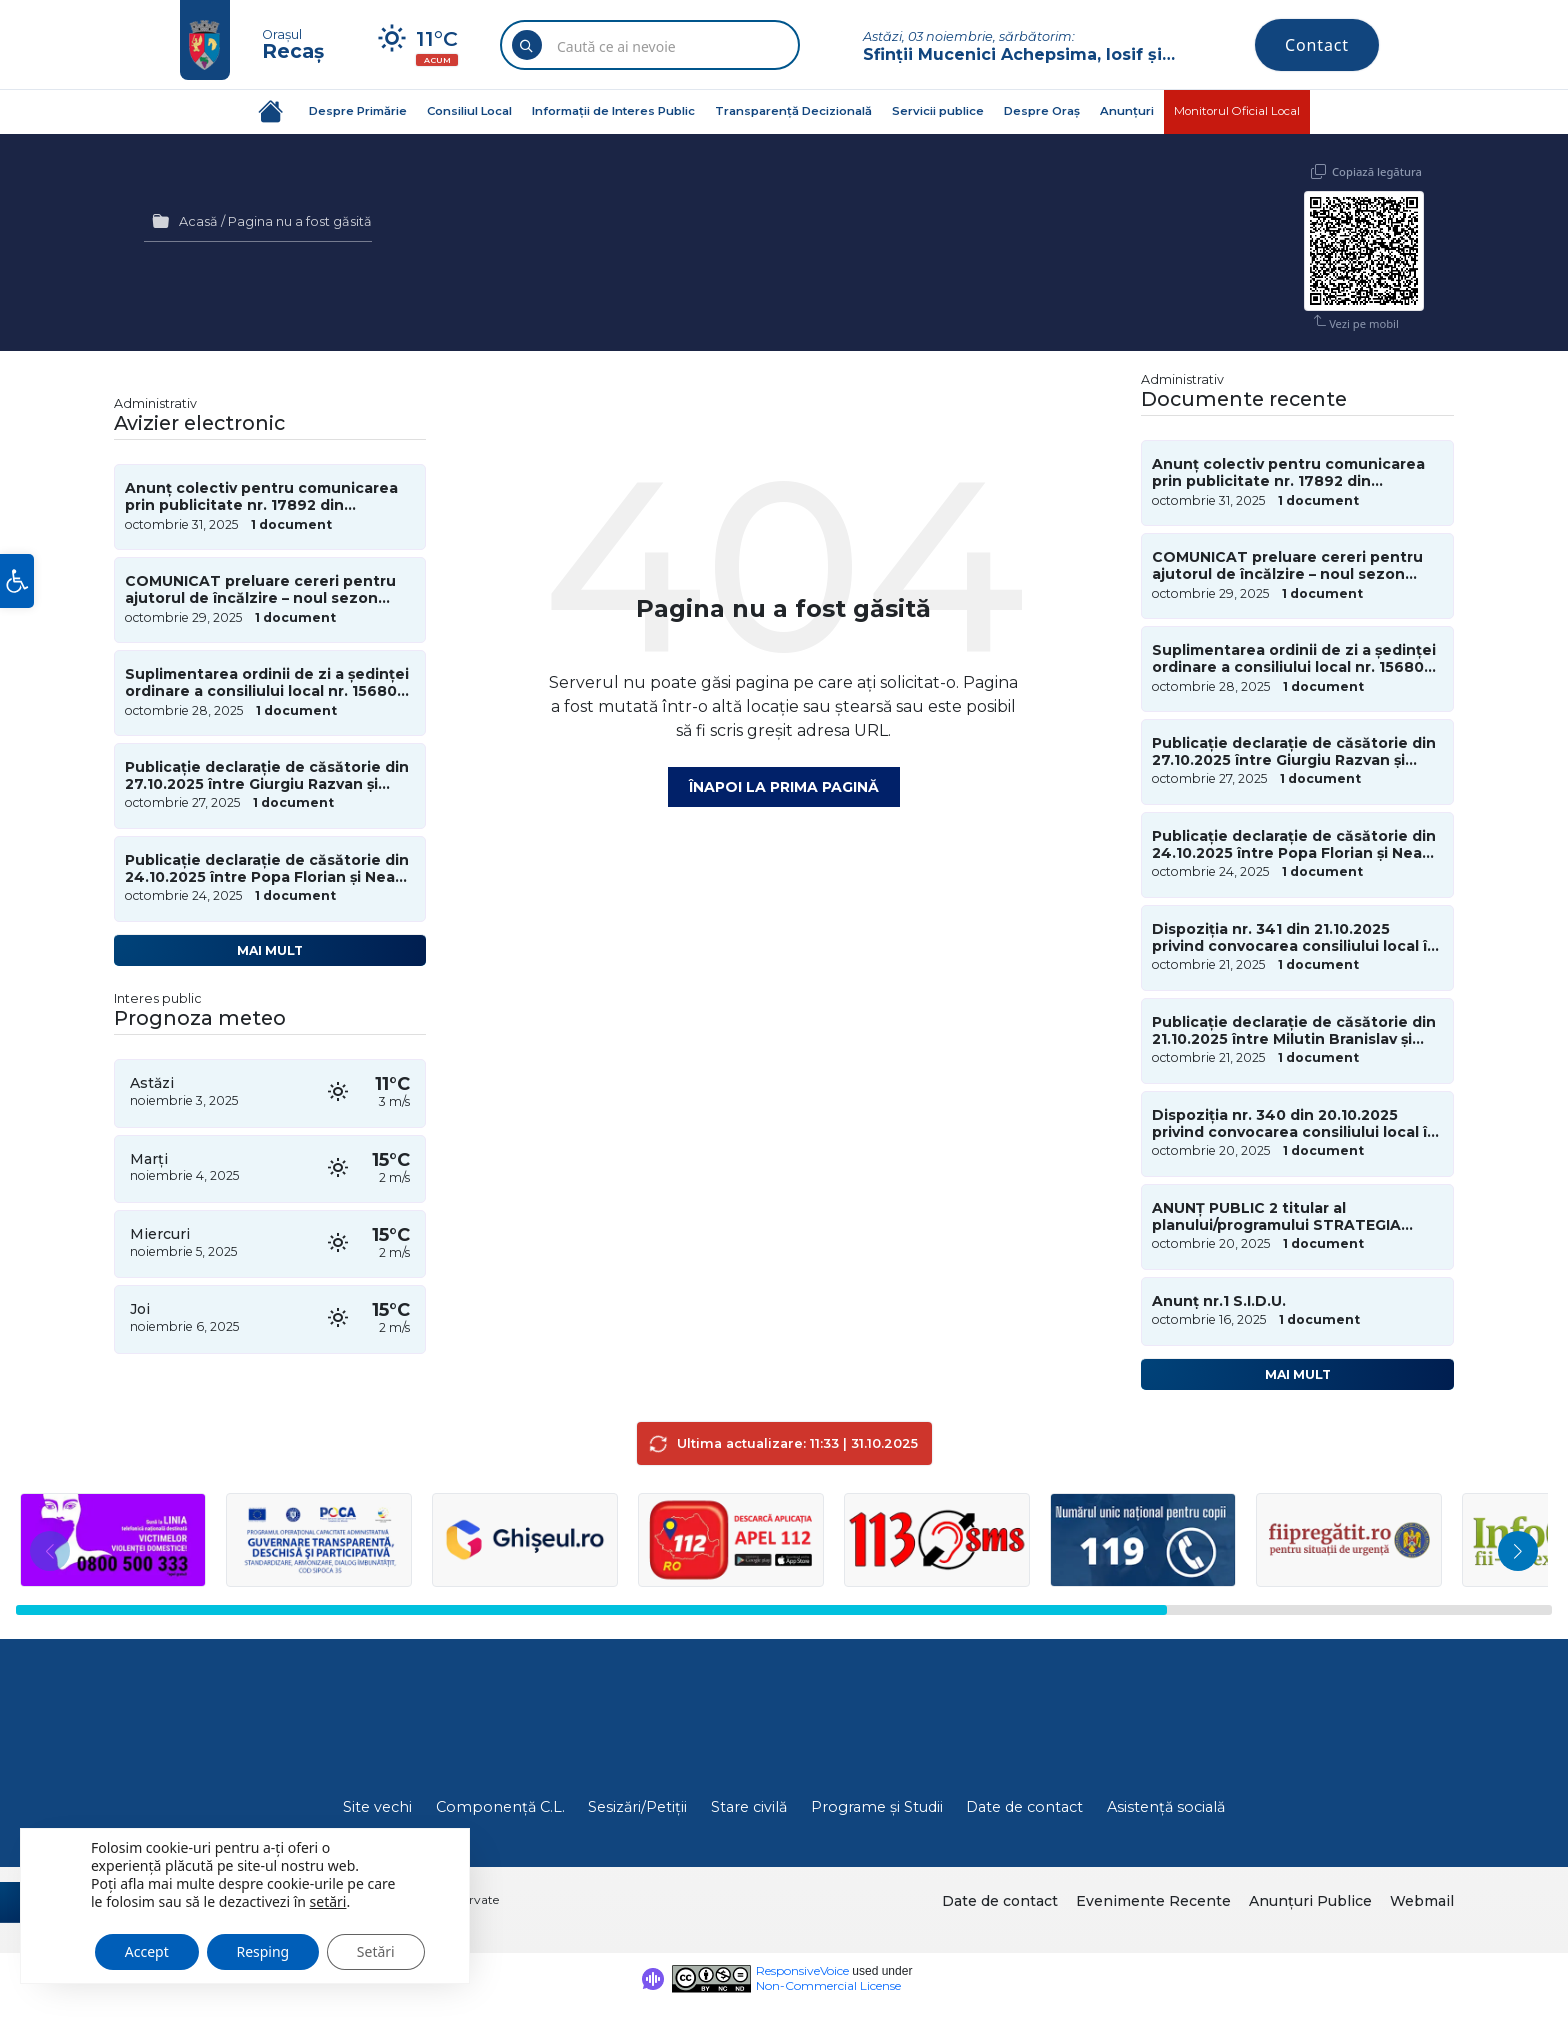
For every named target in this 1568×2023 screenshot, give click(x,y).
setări (328, 1901)
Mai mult (270, 950)
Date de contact (1024, 1807)
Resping (263, 1950)
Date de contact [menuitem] (1000, 1901)
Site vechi (377, 1807)
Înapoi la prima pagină (784, 787)
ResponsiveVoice (802, 1970)
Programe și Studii (877, 1807)
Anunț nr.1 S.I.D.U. (1219, 1301)
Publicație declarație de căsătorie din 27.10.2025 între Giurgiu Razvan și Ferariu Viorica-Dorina (267, 776)
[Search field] (650, 47)
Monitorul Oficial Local (1237, 111)
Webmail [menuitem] (1422, 1901)
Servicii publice (938, 111)
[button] (17, 581)
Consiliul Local (469, 111)
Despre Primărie (358, 111)
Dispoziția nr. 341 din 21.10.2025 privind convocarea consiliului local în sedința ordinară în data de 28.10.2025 (1297, 938)
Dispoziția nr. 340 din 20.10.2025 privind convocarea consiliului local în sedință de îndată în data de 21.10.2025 (1294, 1124)
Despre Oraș (1042, 111)
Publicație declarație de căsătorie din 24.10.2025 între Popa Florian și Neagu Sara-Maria (270, 869)
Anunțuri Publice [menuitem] (1310, 1901)
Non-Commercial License (828, 1985)
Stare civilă (749, 1807)
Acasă (198, 221)
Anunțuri (1127, 111)
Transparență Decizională (793, 111)
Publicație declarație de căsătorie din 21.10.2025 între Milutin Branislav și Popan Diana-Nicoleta (1294, 1031)
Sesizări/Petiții (637, 1807)
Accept (147, 1950)
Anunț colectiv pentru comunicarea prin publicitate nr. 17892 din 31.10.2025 (261, 497)
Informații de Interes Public (613, 111)
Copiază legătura (1377, 171)
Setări (377, 1950)
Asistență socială (1166, 1807)
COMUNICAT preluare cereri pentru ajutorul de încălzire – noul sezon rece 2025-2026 (260, 590)
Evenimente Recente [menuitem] (1153, 1901)
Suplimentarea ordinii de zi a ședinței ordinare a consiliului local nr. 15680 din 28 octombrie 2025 (267, 683)
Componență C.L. (500, 1807)
